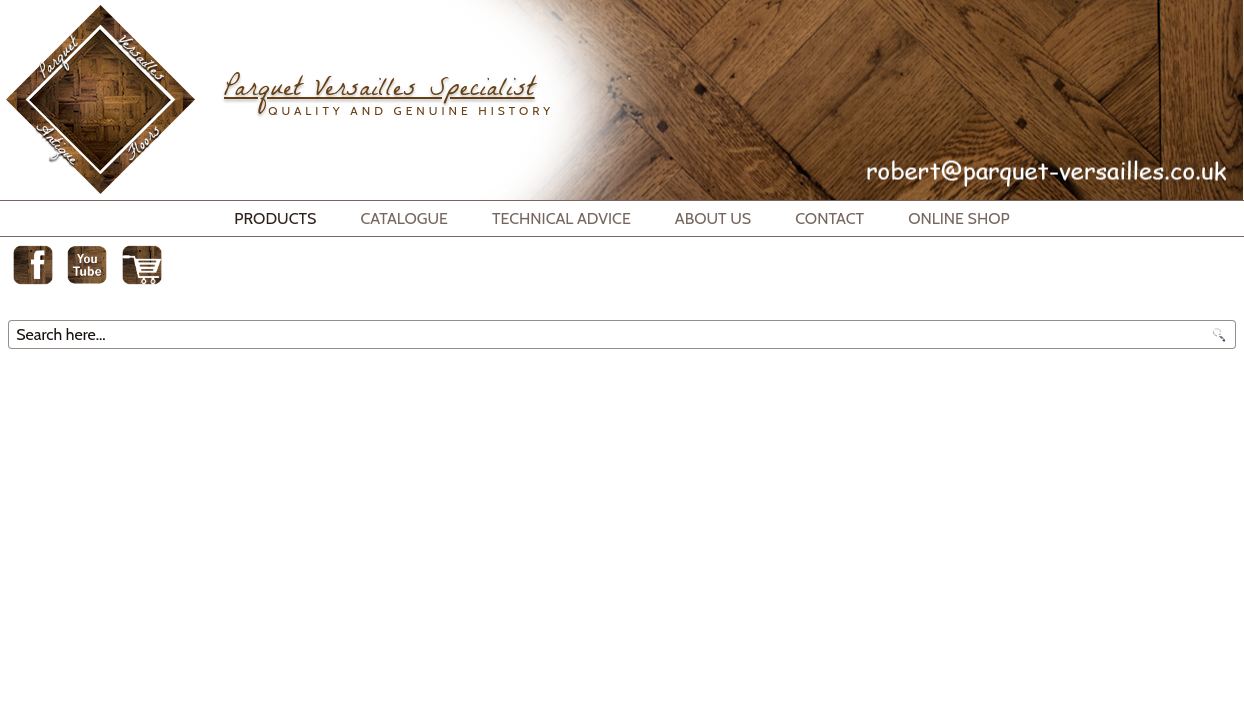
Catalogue (404, 218)
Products (275, 218)
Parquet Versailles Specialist (379, 91)
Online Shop (959, 218)
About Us (713, 218)
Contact (829, 218)
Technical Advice (561, 218)
